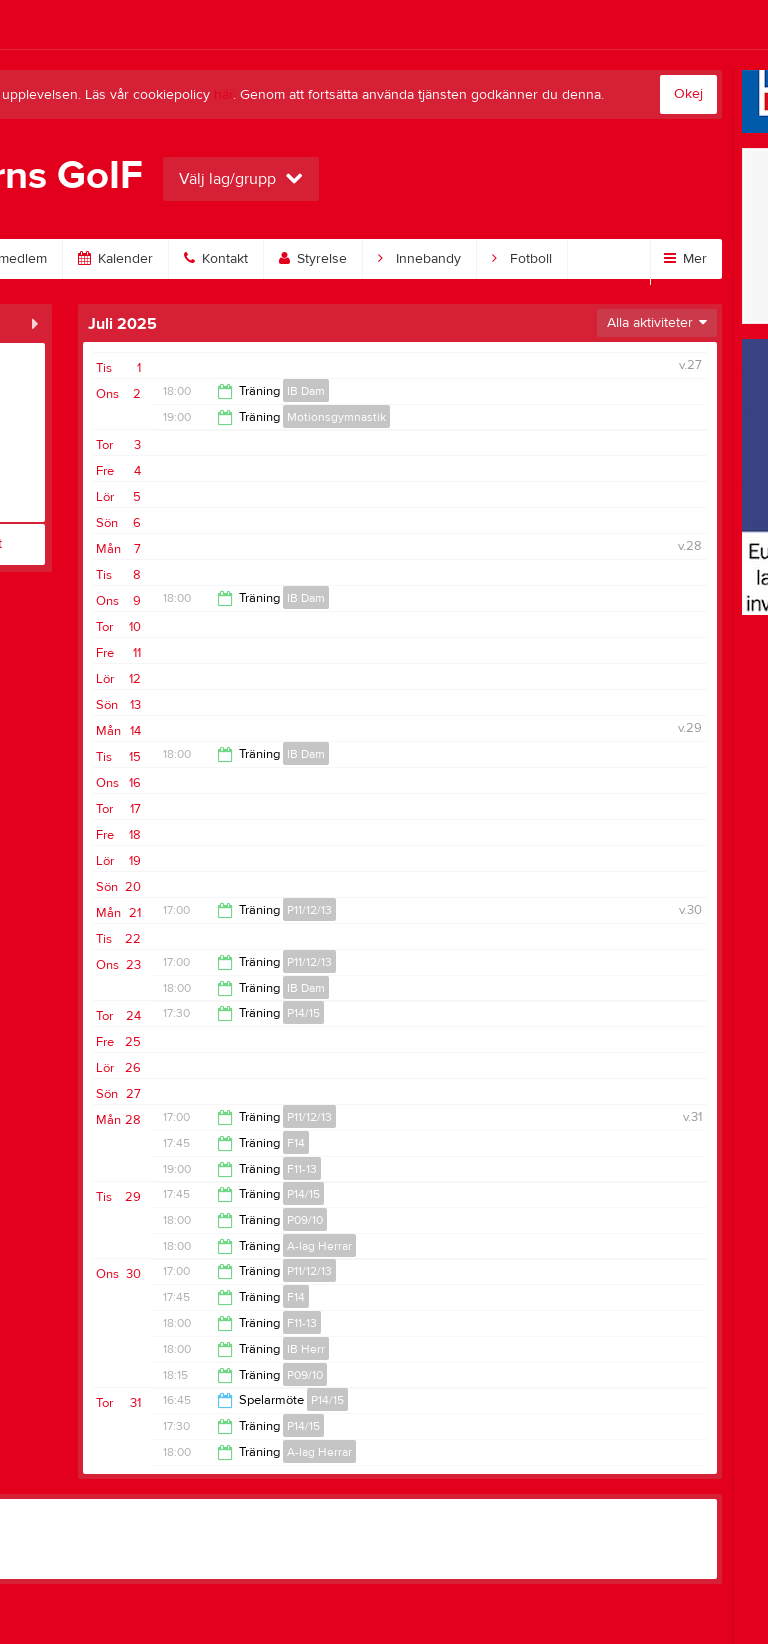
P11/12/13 (309, 910)
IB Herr (306, 1349)
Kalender (115, 259)
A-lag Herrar (319, 1246)
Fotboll (522, 259)
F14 (296, 1143)
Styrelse (313, 259)
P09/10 (305, 1220)
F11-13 (302, 1169)
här (223, 95)
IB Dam (306, 391)
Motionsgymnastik (336, 417)
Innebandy (419, 259)
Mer (685, 259)
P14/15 (303, 1013)
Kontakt (216, 259)
